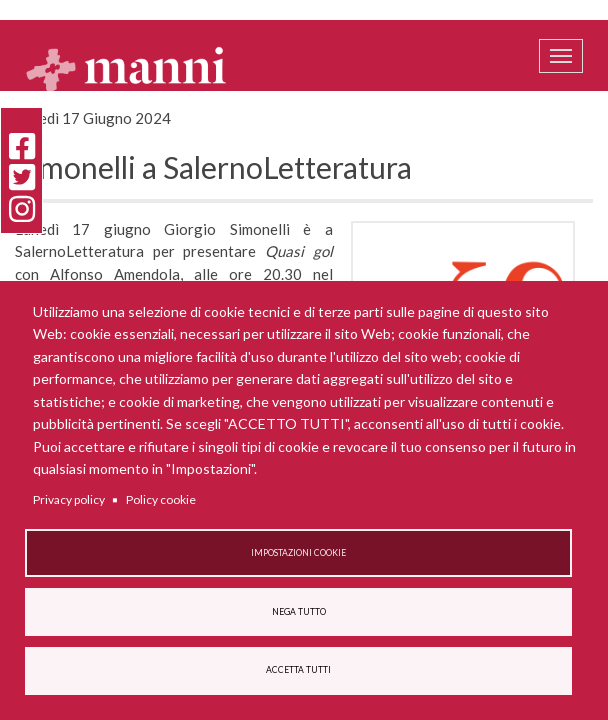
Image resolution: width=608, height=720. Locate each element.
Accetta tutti (298, 670)
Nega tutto (299, 612)
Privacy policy (69, 499)
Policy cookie (161, 499)
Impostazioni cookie (298, 553)
